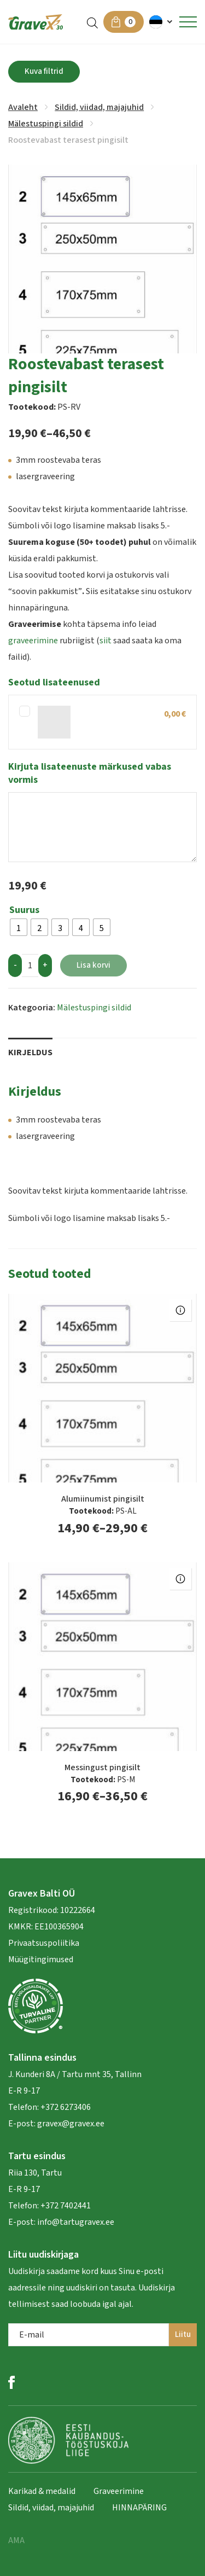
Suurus (24, 910)
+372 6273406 (65, 2107)
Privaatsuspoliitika (43, 1943)
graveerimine (33, 641)
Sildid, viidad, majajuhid (99, 107)
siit (105, 641)
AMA (16, 2540)
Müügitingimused (40, 1959)
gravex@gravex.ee (70, 2124)
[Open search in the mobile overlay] (92, 22)
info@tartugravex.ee (75, 2222)
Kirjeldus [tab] (30, 1052)
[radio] (18, 927)
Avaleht (23, 107)
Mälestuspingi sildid (45, 124)
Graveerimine (118, 2491)
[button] (161, 22)
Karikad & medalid (41, 2491)
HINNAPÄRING (139, 2508)
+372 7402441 (65, 2206)
